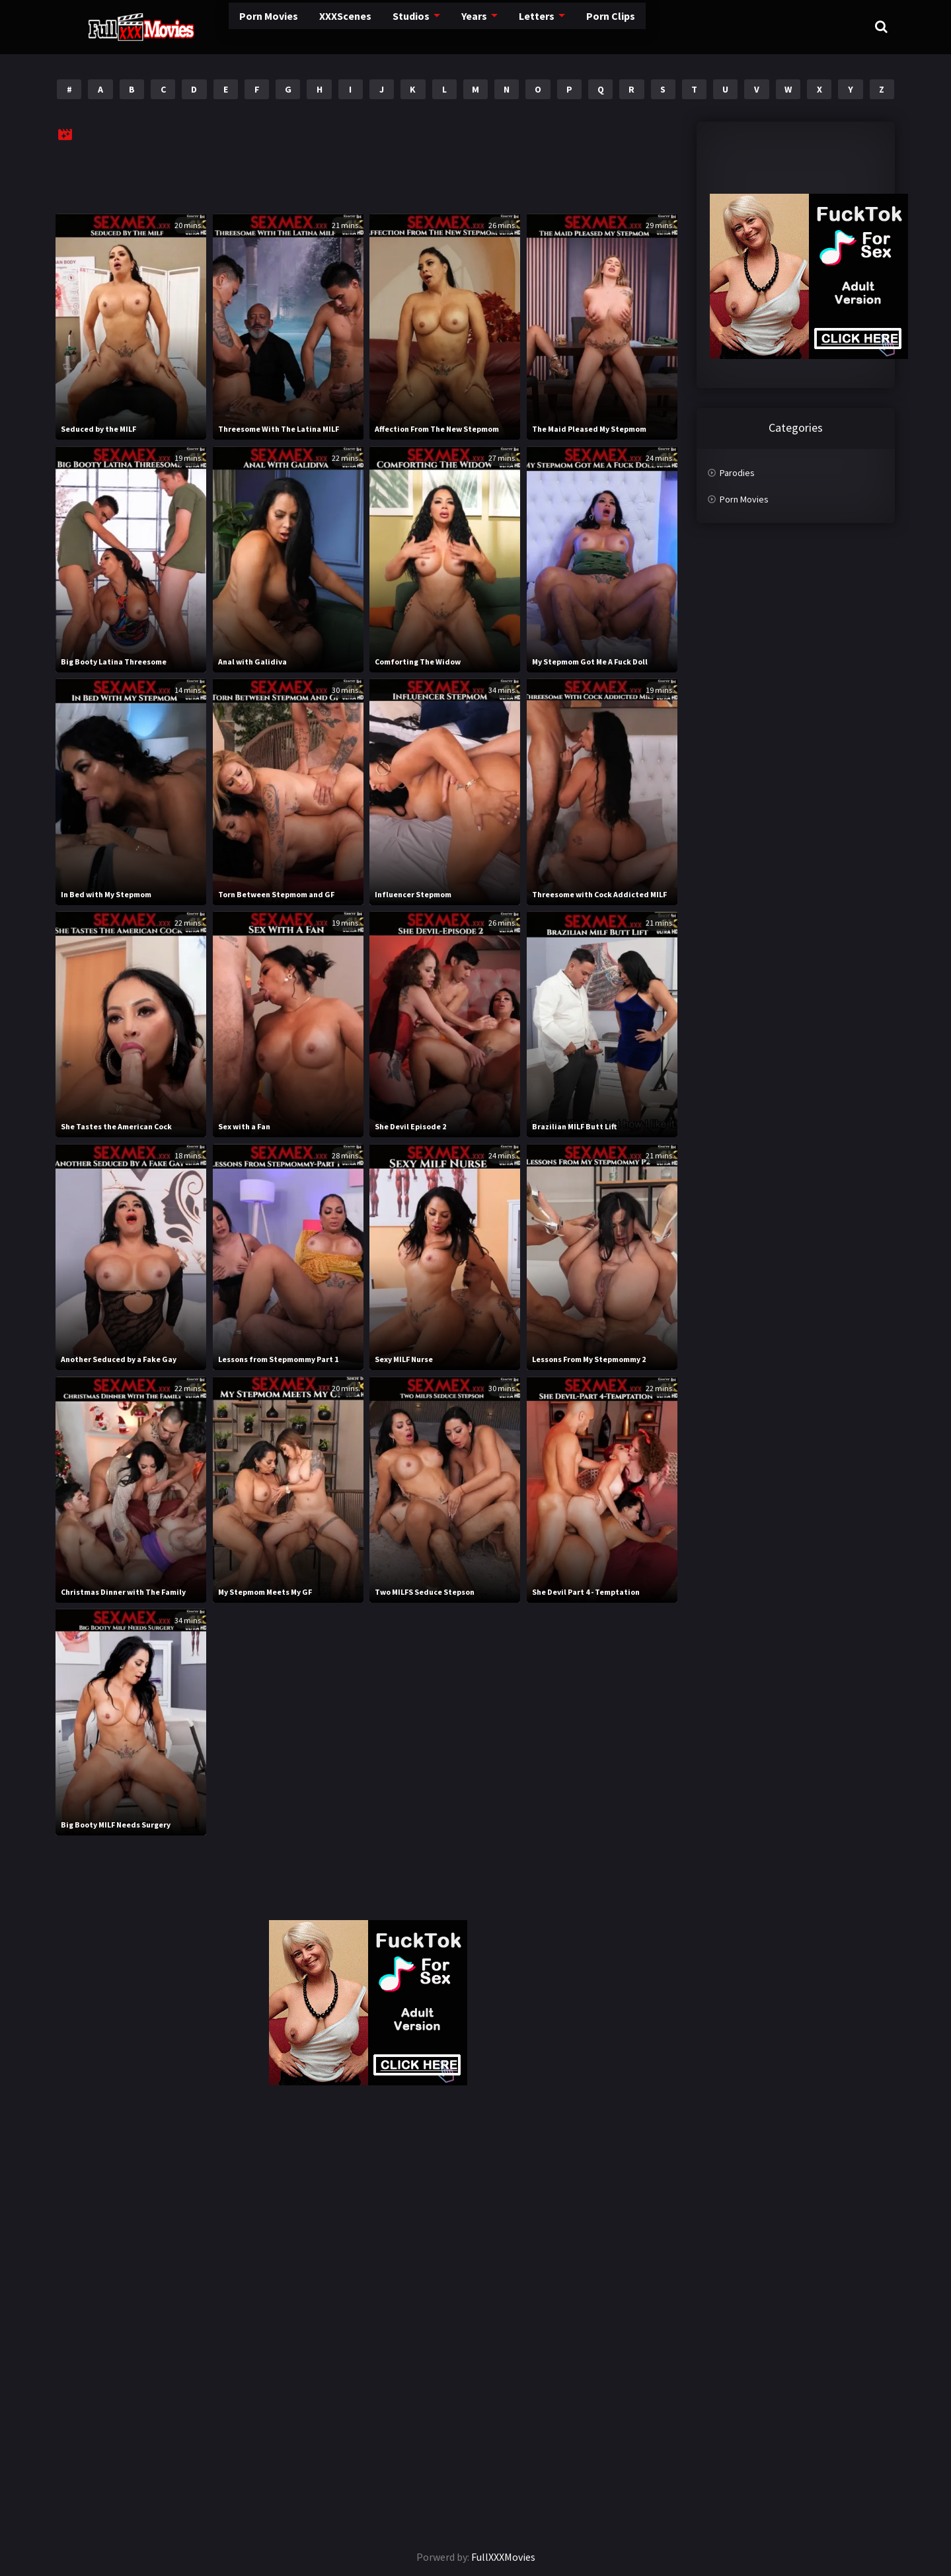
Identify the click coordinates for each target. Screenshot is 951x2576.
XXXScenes (289, 26)
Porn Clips (548, 26)
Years (415, 26)
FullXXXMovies (503, 2556)
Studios (353, 26)
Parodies (737, 473)
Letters (476, 26)
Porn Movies (214, 26)
